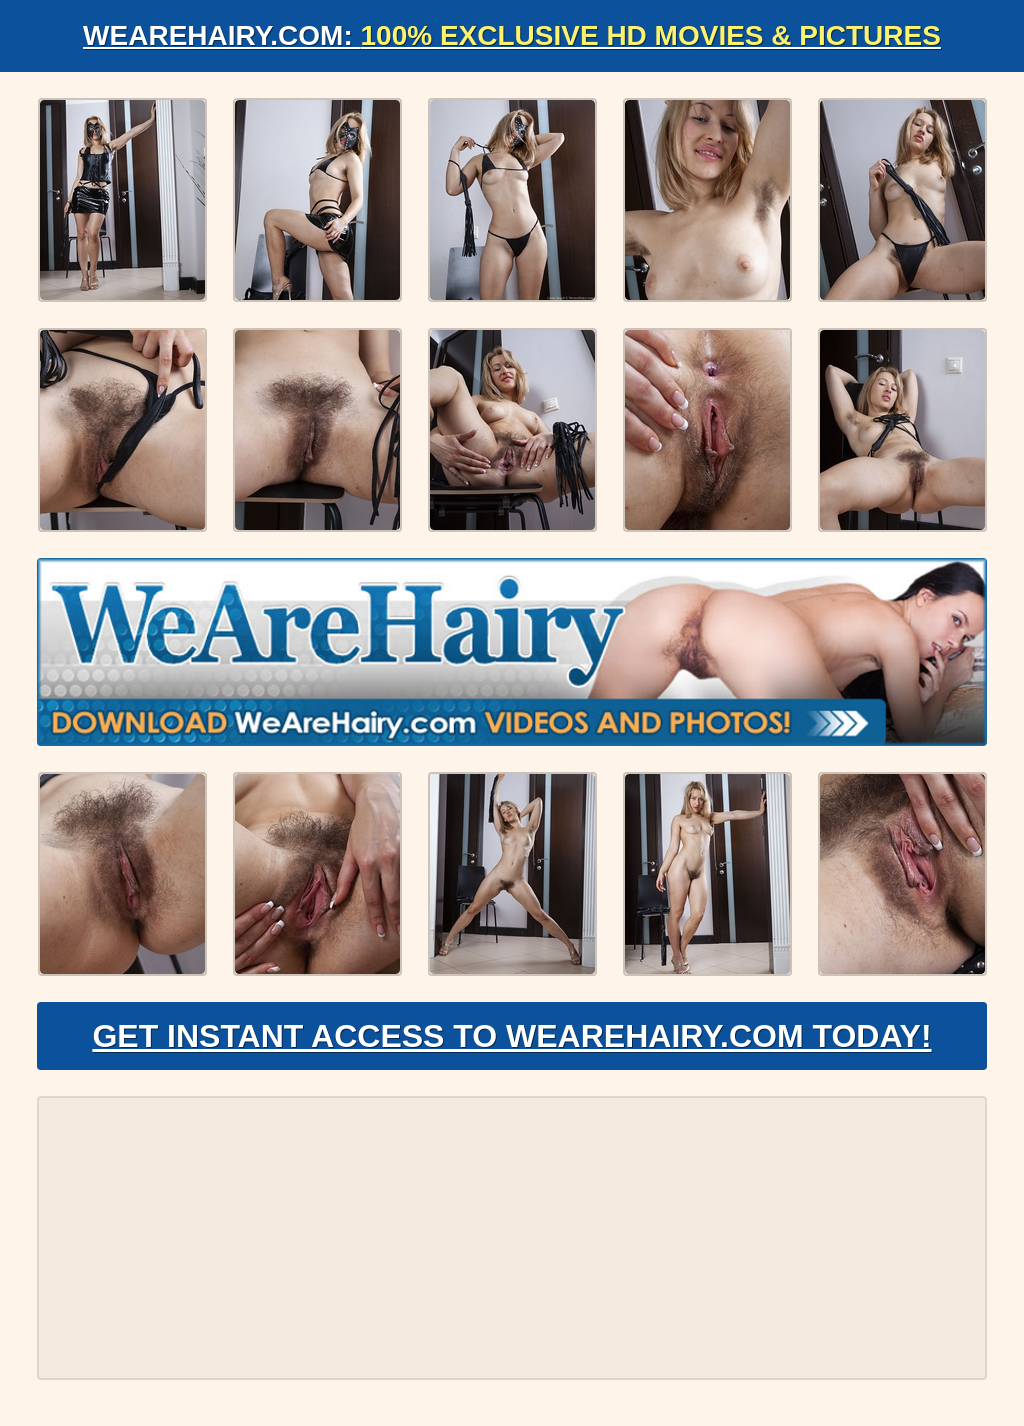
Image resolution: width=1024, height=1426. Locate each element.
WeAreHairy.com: (512, 35)
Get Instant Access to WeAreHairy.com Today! (511, 1036)
